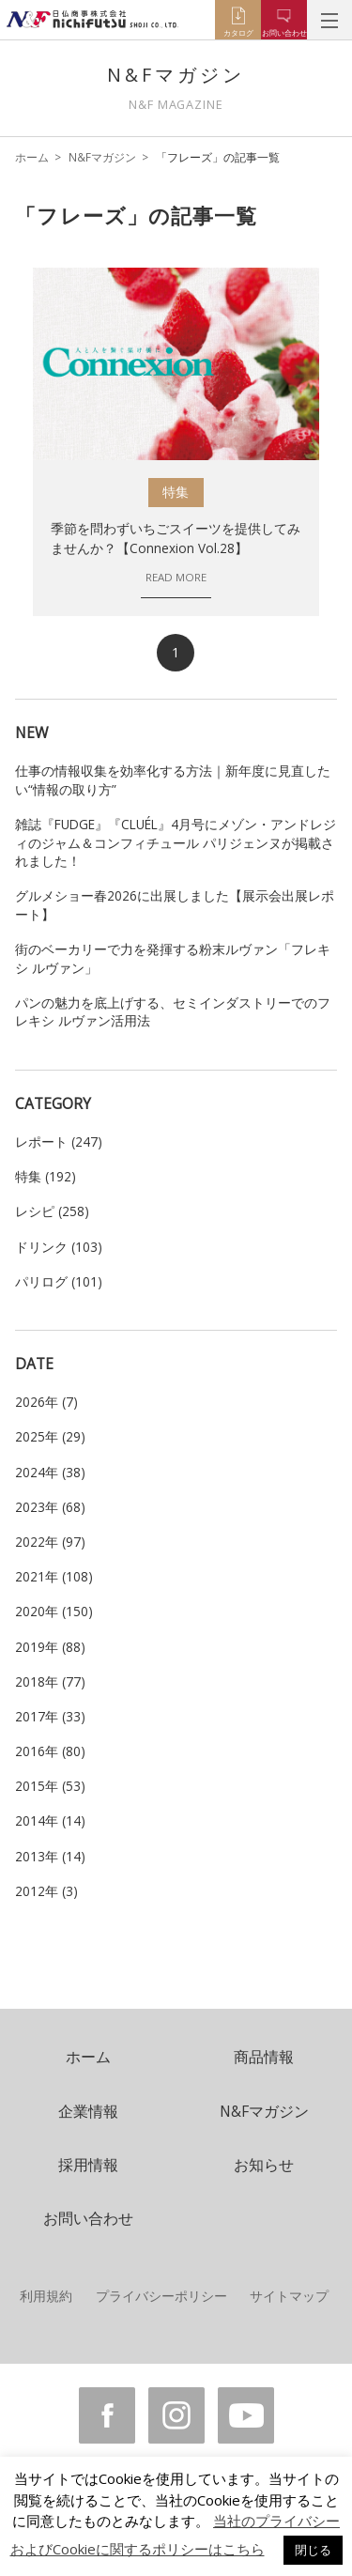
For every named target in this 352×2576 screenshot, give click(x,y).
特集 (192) (45, 1176)
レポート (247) (58, 1141)
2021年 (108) (54, 1576)
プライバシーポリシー (161, 2296)
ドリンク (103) (58, 1247)
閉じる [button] (313, 2549)
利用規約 (46, 2296)
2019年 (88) (50, 1647)
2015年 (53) (50, 1786)
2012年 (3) (46, 1891)
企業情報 (88, 2111)
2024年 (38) (50, 1472)
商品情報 (264, 2056)
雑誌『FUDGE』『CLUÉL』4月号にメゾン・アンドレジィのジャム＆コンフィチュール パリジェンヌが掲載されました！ (175, 842)
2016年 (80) (50, 1751)
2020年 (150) (54, 1611)
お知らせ (264, 2164)
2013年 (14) (50, 1856)
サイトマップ (289, 2296)
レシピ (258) (52, 1211)
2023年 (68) (50, 1507)
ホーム (32, 156)
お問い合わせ (88, 2218)
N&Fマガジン (102, 156)
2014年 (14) (50, 1820)
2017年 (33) (50, 1716)
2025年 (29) (50, 1436)
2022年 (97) (50, 1541)
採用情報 (88, 2164)
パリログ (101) (58, 1281)
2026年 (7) (46, 1402)
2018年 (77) (50, 1681)
